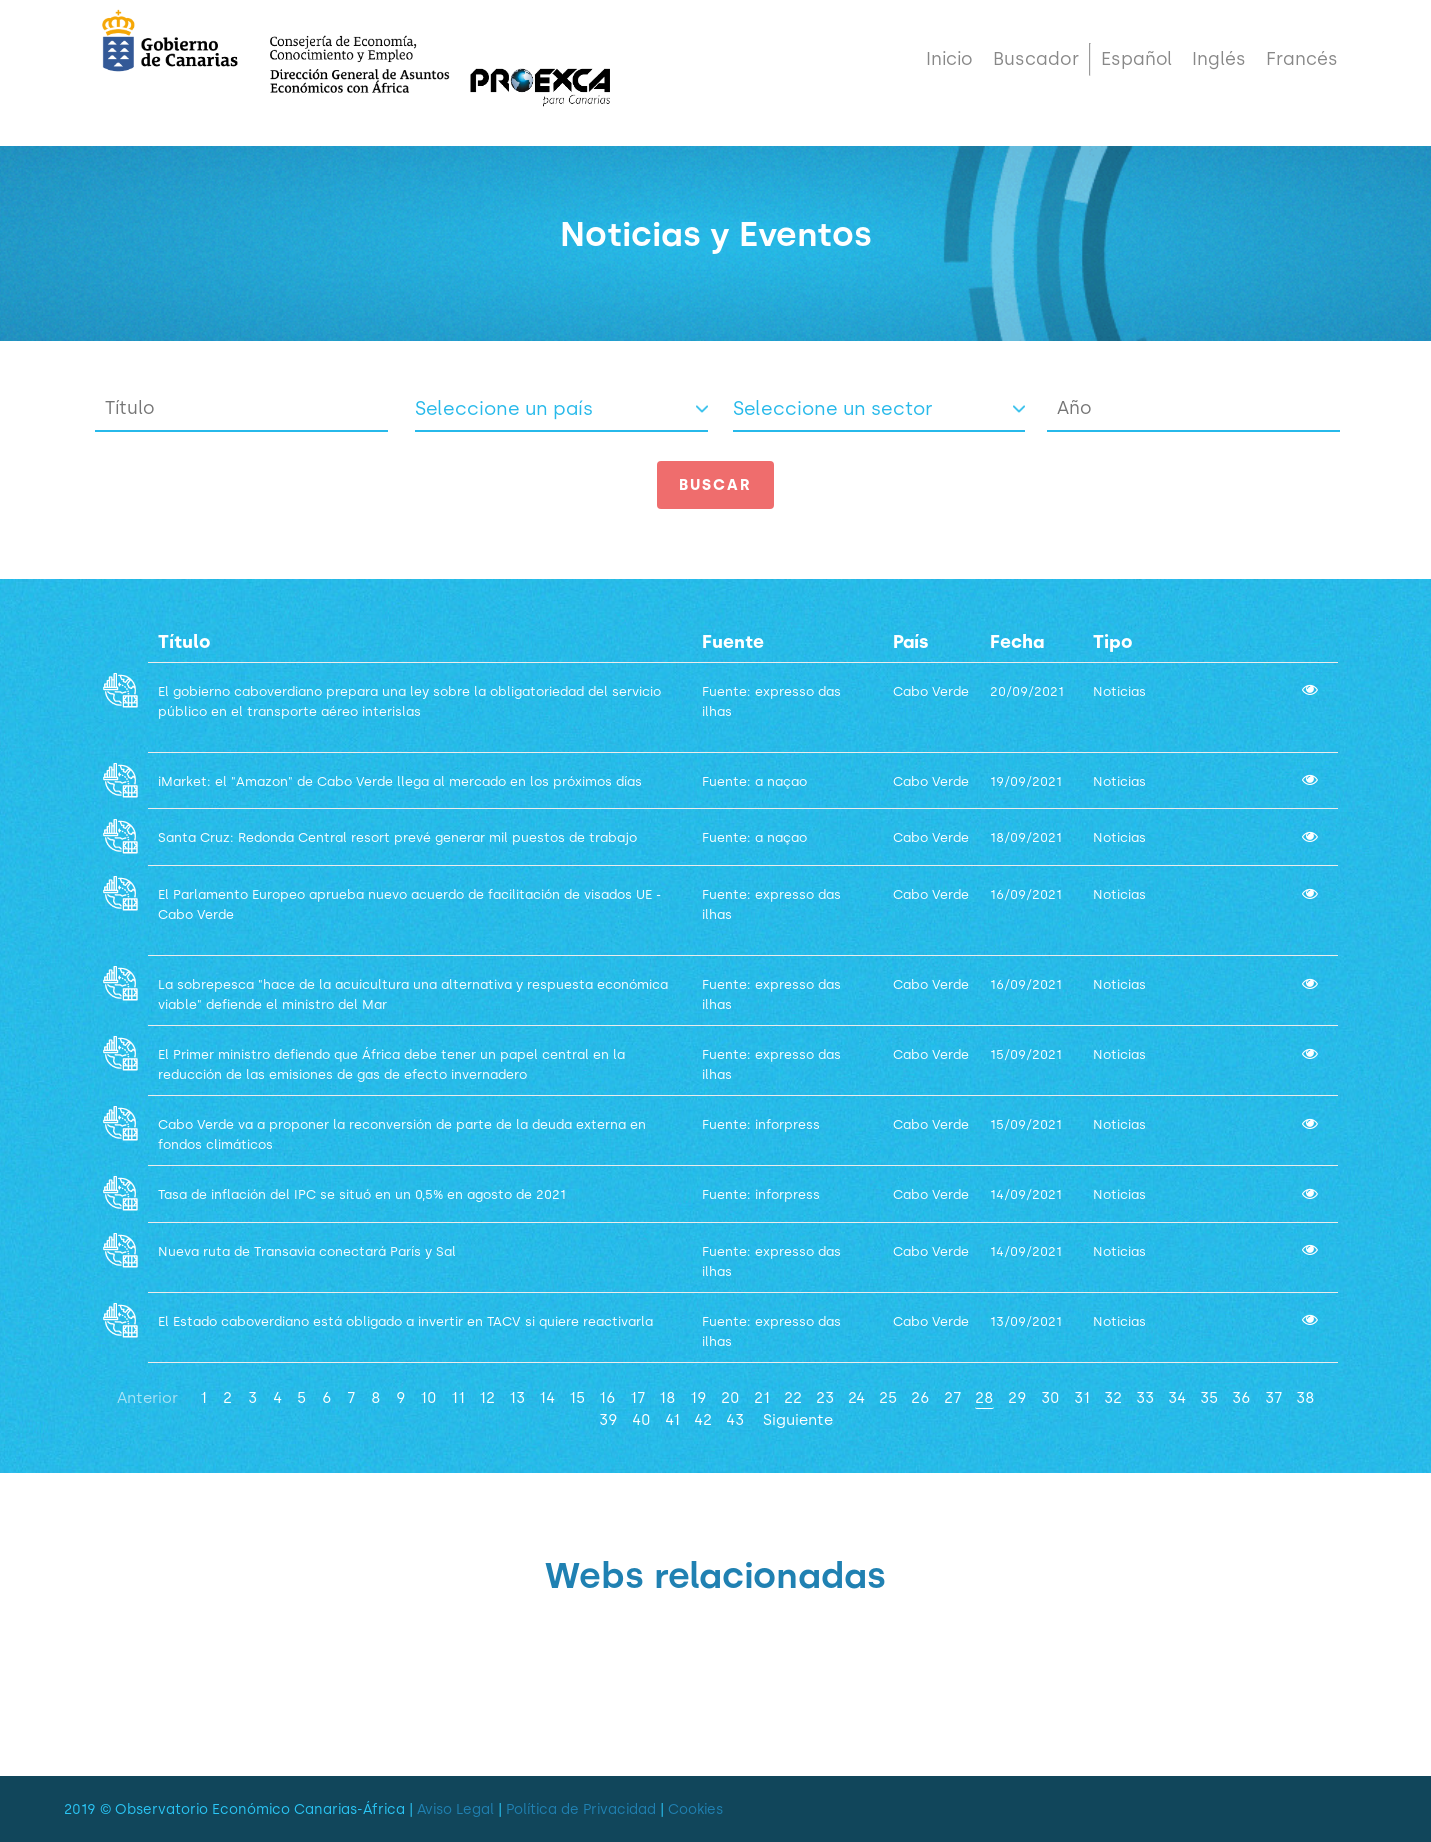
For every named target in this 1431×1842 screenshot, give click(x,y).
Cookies (695, 1809)
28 (984, 1397)
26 (920, 1397)
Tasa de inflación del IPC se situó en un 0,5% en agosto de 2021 (364, 1194)
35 (1209, 1397)
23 (825, 1397)
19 (698, 1397)
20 (730, 1397)
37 (1273, 1397)
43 (735, 1419)
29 (1017, 1397)
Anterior (147, 1397)
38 (1305, 1397)
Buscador (1036, 72)
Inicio (949, 72)
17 (637, 1397)
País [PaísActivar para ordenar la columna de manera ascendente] (911, 642)
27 (952, 1397)
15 (577, 1397)
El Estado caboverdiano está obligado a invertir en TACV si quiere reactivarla (407, 1321)
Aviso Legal (455, 1809)
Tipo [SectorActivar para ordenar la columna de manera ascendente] (1113, 642)
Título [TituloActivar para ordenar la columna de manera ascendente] (184, 642)
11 (458, 1397)
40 (641, 1419)
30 (1050, 1397)
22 (793, 1397)
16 (607, 1397)
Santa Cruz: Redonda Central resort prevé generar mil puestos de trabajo (399, 837)
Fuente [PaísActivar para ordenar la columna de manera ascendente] (733, 642)
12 (487, 1397)
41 (672, 1419)
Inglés (1219, 72)
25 (888, 1397)
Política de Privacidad (581, 1809)
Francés (1302, 72)
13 (517, 1397)
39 (608, 1419)
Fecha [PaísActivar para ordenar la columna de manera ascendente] (1017, 642)
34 (1177, 1397)
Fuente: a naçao (754, 781)
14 (547, 1397)
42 (703, 1419)
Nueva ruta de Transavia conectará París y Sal (307, 1251)
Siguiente (798, 1419)
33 (1145, 1397)
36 (1241, 1397)
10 (428, 1397)
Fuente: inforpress (761, 1124)
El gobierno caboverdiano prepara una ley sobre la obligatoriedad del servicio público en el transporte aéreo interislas (409, 711)
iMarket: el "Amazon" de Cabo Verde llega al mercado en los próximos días (402, 781)
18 (667, 1397)
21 (762, 1397)
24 (856, 1397)
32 (1113, 1397)
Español (1136, 72)
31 (1082, 1397)
